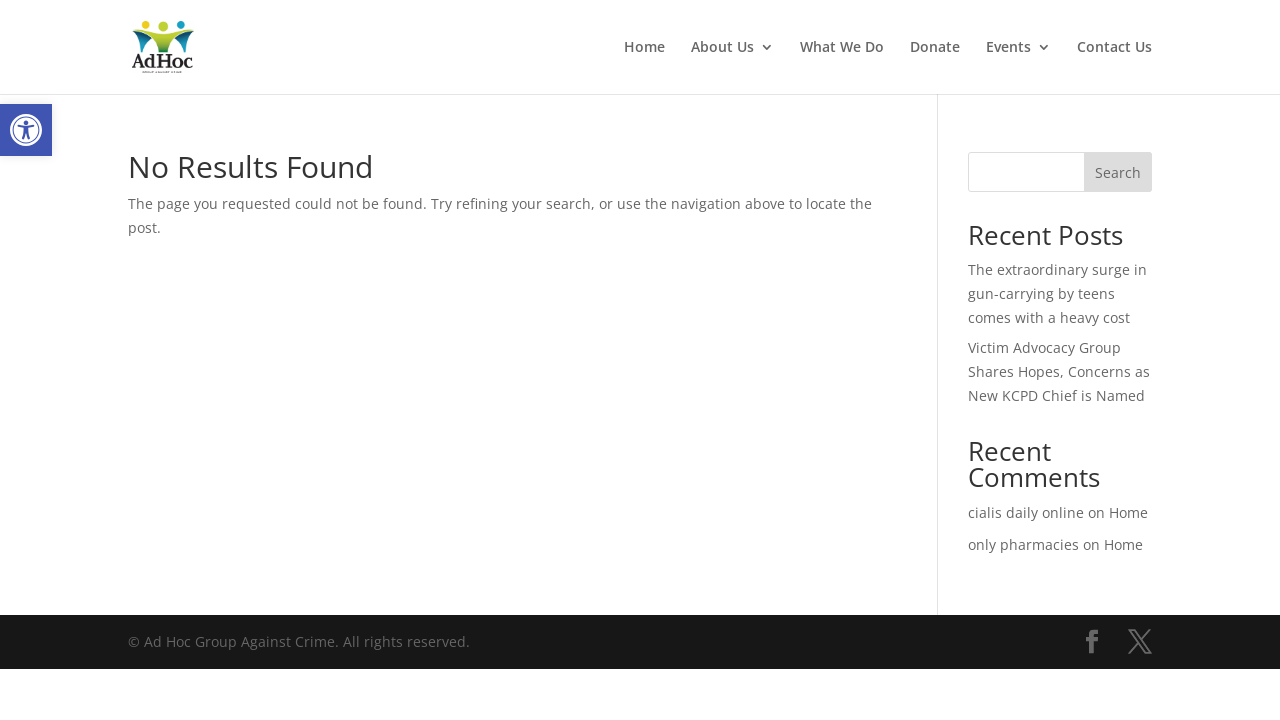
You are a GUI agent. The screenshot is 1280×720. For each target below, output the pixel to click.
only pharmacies (1023, 544)
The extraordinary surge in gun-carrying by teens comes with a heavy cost (1057, 293)
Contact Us (1114, 48)
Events (1008, 48)
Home (644, 48)
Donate (935, 48)
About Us (722, 48)
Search (1118, 172)
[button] (26, 130)
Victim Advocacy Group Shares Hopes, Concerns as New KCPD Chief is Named (1059, 371)
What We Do (842, 48)
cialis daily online (1026, 512)
